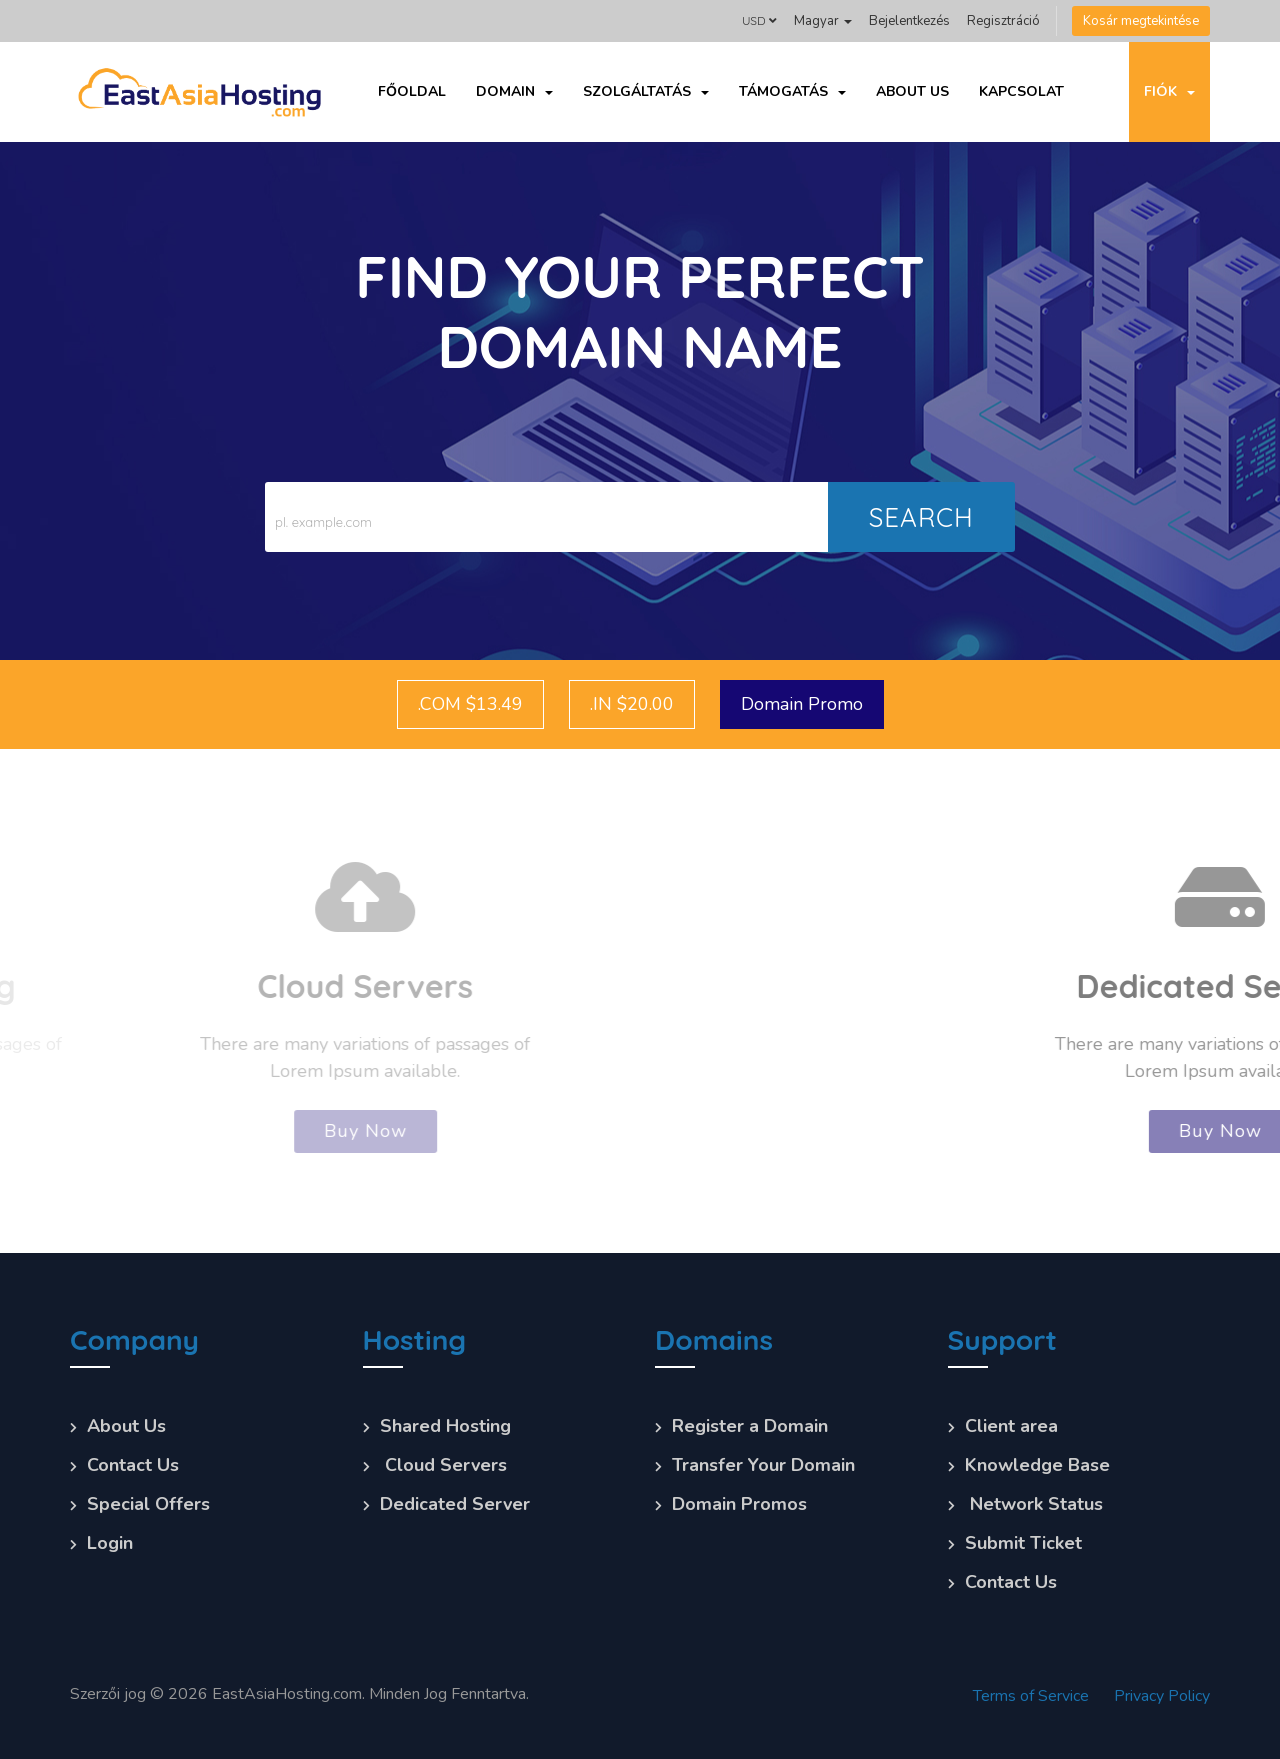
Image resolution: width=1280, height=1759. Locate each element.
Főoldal (412, 91)
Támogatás (792, 91)
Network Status (1034, 1504)
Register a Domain (750, 1426)
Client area (1011, 1426)
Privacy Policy (1162, 1696)
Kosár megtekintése (1141, 21)
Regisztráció (1003, 21)
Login (110, 1543)
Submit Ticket (1023, 1543)
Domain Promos (739, 1504)
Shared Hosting (445, 1426)
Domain (514, 91)
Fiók (1169, 91)
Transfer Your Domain (763, 1465)
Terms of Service (1031, 1696)
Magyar (823, 21)
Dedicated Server (455, 1504)
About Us (912, 91)
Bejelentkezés (909, 21)
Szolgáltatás (646, 91)
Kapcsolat (1021, 91)
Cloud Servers (443, 1465)
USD (759, 20)
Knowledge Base (1037, 1465)
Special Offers (148, 1504)
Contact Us (133, 1465)
